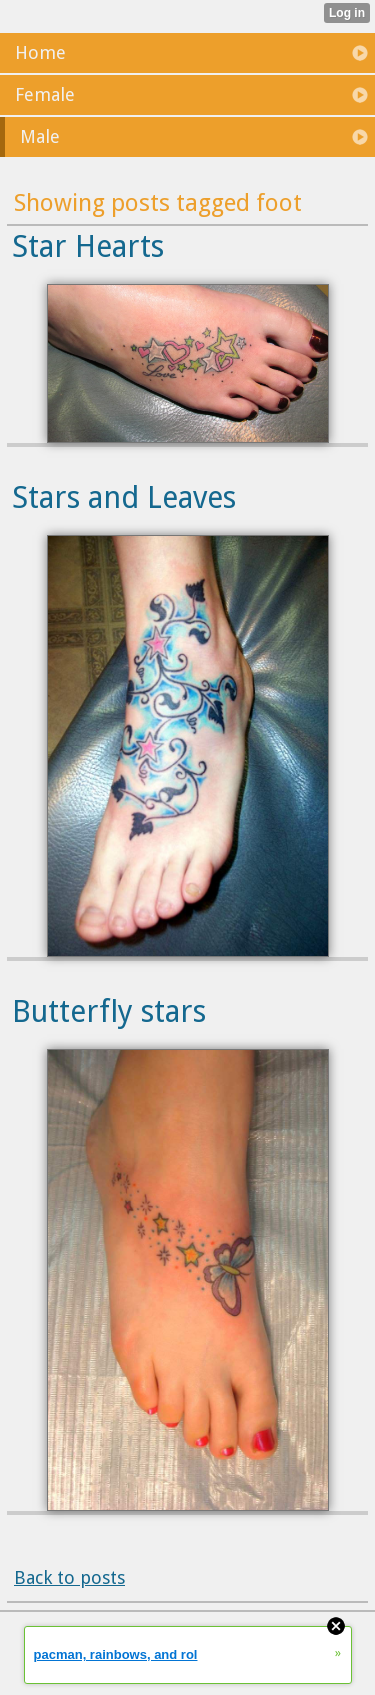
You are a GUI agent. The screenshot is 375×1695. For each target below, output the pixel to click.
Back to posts (69, 1577)
